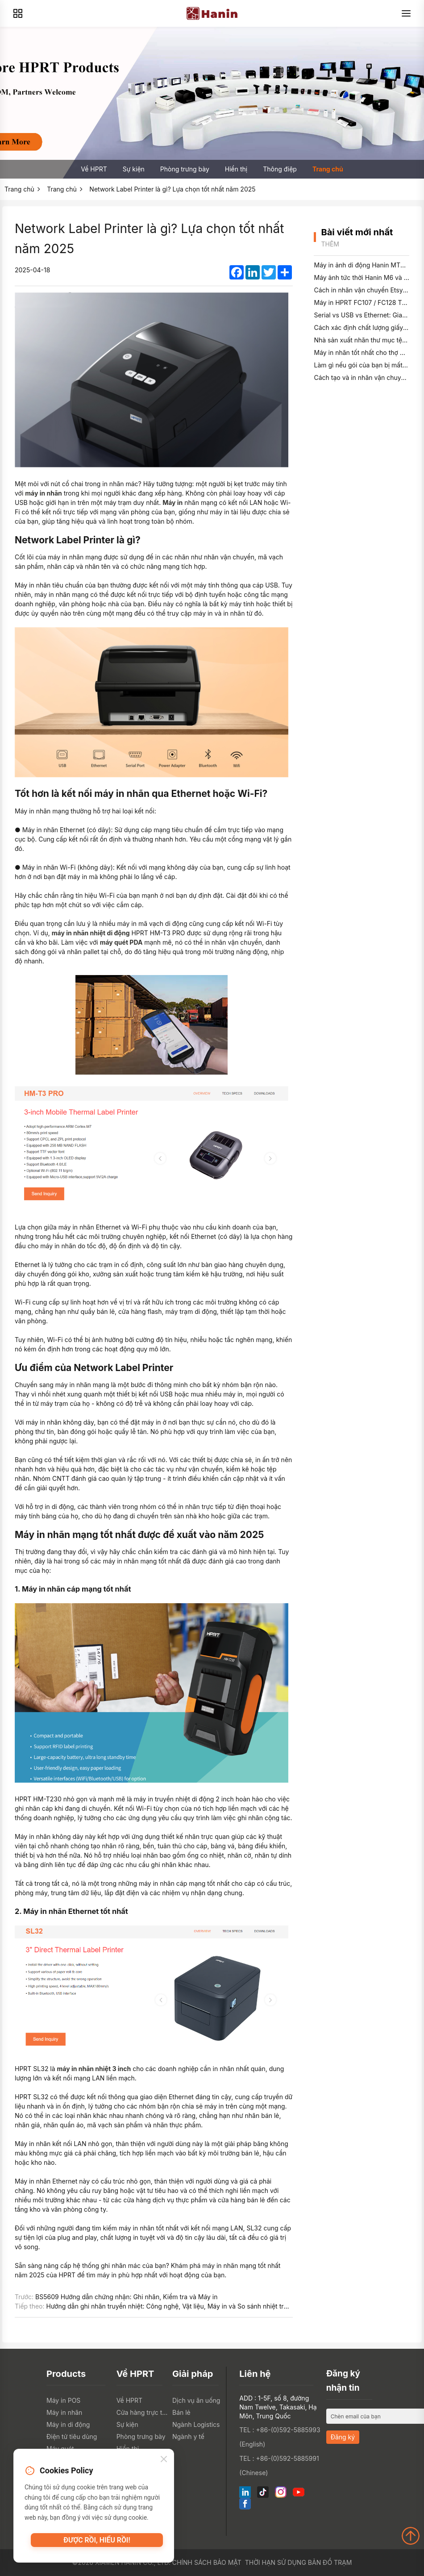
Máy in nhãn (64, 2412)
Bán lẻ (181, 2412)
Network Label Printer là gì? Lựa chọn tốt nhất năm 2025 (172, 189)
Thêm (330, 244)
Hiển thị (236, 169)
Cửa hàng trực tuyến (142, 2412)
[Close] (163, 2462)
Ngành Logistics (196, 2424)
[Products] (17, 13)
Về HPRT (94, 169)
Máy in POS (63, 2400)
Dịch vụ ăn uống (196, 2400)
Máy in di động (68, 2424)
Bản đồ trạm (330, 2562)
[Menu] (406, 13)
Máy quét (60, 2448)
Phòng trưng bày (184, 169)
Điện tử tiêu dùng (71, 2436)
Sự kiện (134, 169)
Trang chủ (327, 169)
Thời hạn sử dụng (275, 2562)
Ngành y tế (188, 2436)
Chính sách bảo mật (206, 2562)
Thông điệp (280, 169)
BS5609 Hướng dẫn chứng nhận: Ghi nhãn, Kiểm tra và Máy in (126, 2297)
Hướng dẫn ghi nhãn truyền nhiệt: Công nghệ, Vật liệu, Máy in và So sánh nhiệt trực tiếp (175, 2306)
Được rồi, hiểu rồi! (96, 2544)
